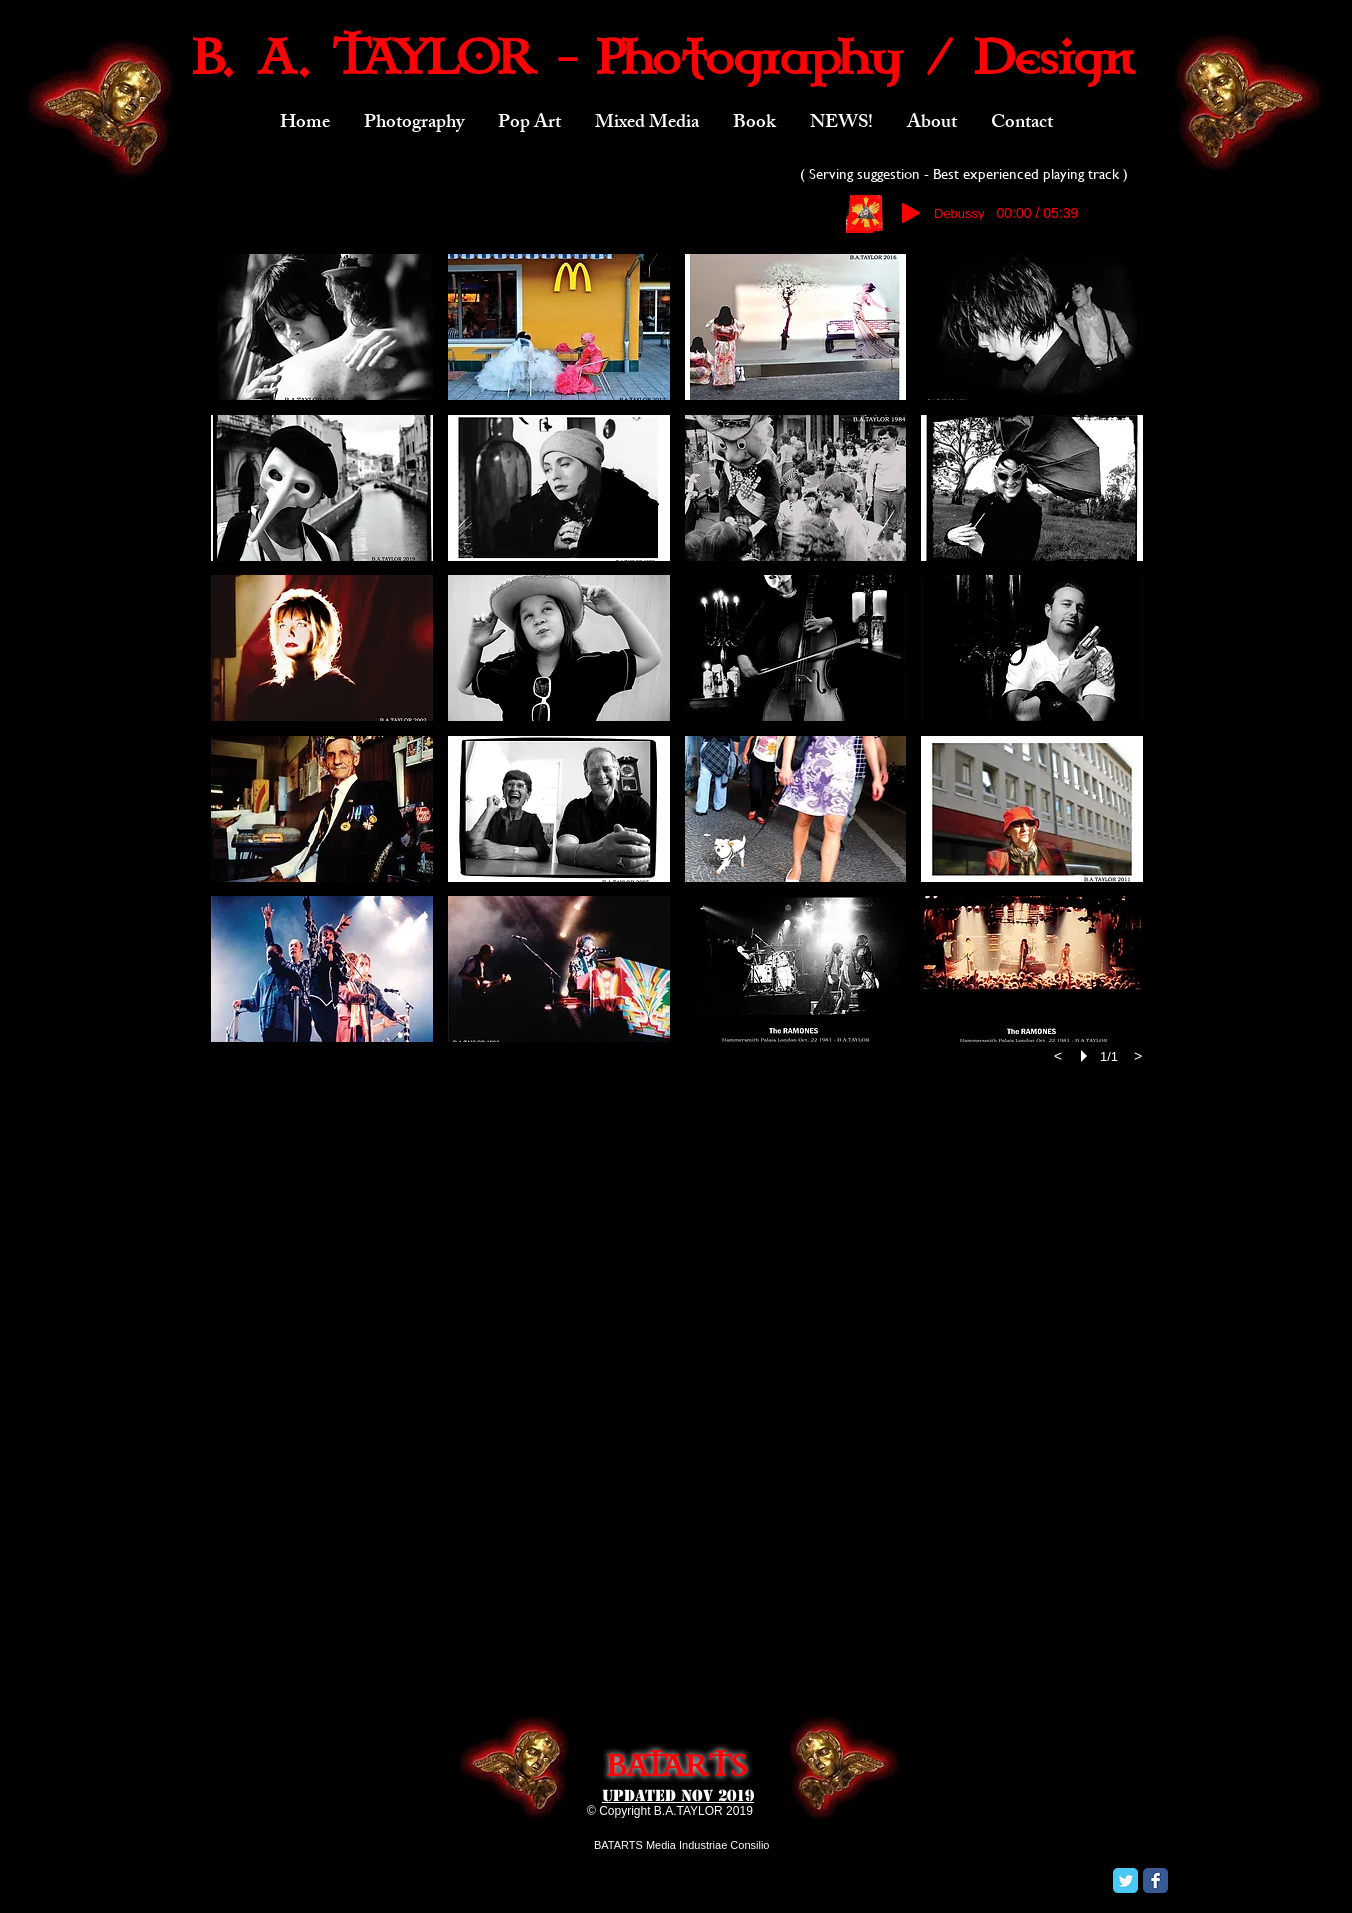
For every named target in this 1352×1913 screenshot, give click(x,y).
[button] (414, 124)
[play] (1087, 1056)
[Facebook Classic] (1155, 1880)
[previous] (1058, 1056)
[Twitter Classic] (1125, 1880)
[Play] (911, 213)
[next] (1138, 1056)
